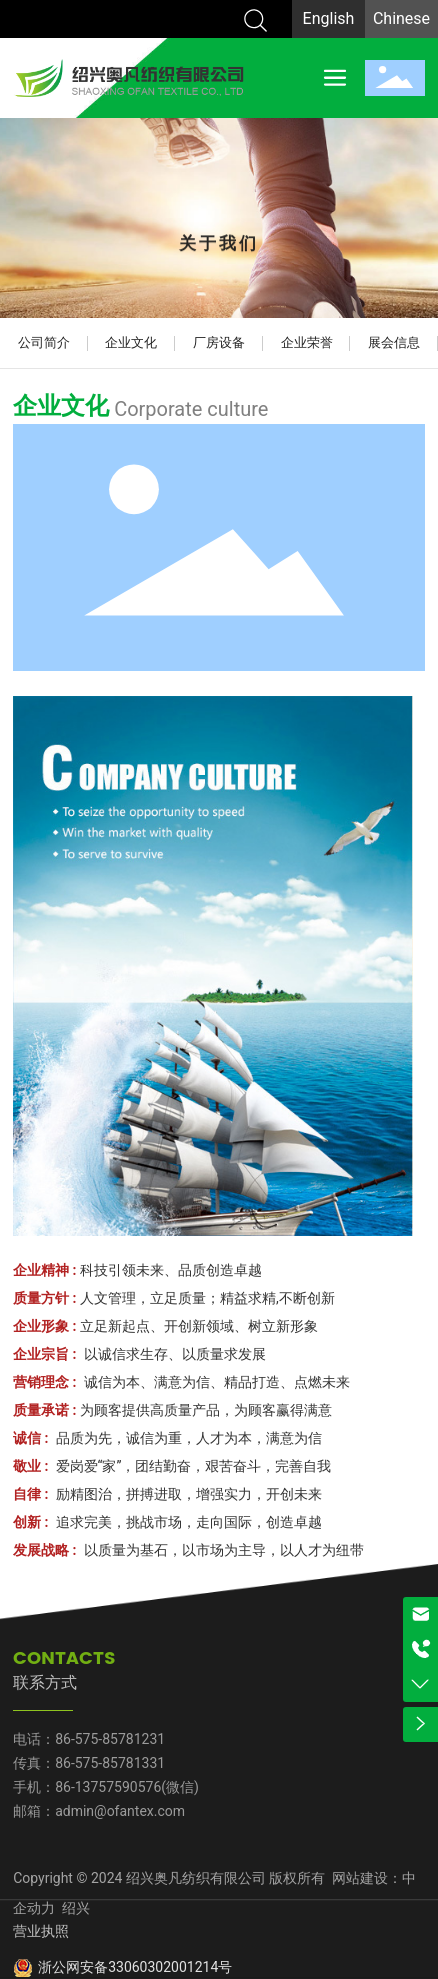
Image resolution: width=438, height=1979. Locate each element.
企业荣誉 (307, 342)
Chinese (401, 18)
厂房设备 (219, 342)
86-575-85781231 (110, 1739)
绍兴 (74, 1908)
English (329, 18)
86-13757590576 (108, 1787)
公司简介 (44, 342)
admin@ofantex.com (120, 1811)
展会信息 (394, 342)
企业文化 (131, 342)
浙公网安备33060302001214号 (135, 1967)
